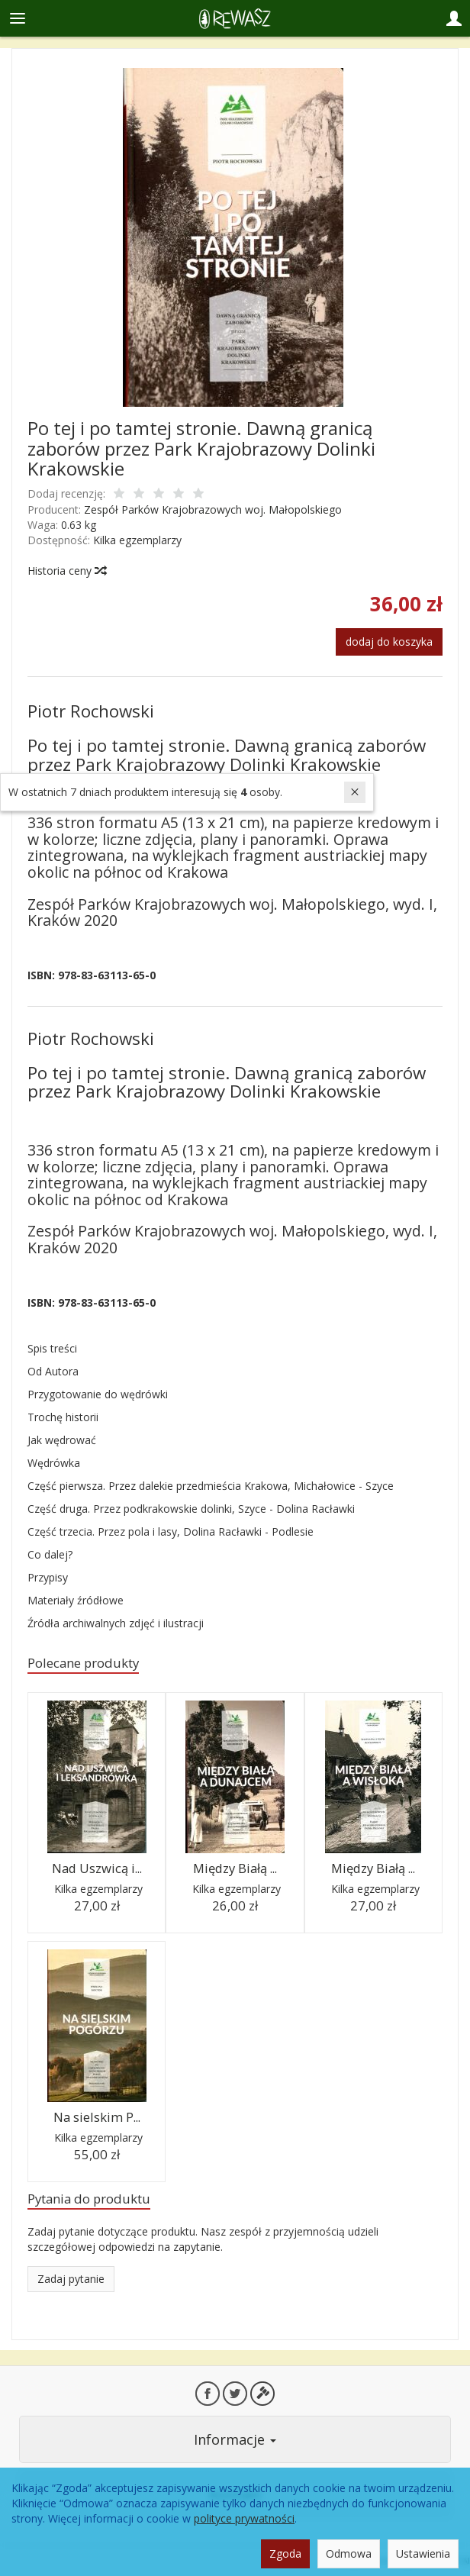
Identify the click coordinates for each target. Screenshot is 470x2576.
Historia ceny (66, 570)
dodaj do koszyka (389, 641)
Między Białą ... (235, 1868)
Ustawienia (423, 2553)
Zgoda (285, 2553)
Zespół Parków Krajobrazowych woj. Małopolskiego (213, 509)
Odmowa (349, 2553)
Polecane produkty (83, 1663)
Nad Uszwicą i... (96, 1868)
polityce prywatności (244, 2518)
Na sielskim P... (96, 2117)
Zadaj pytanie (71, 2278)
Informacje (235, 2439)
